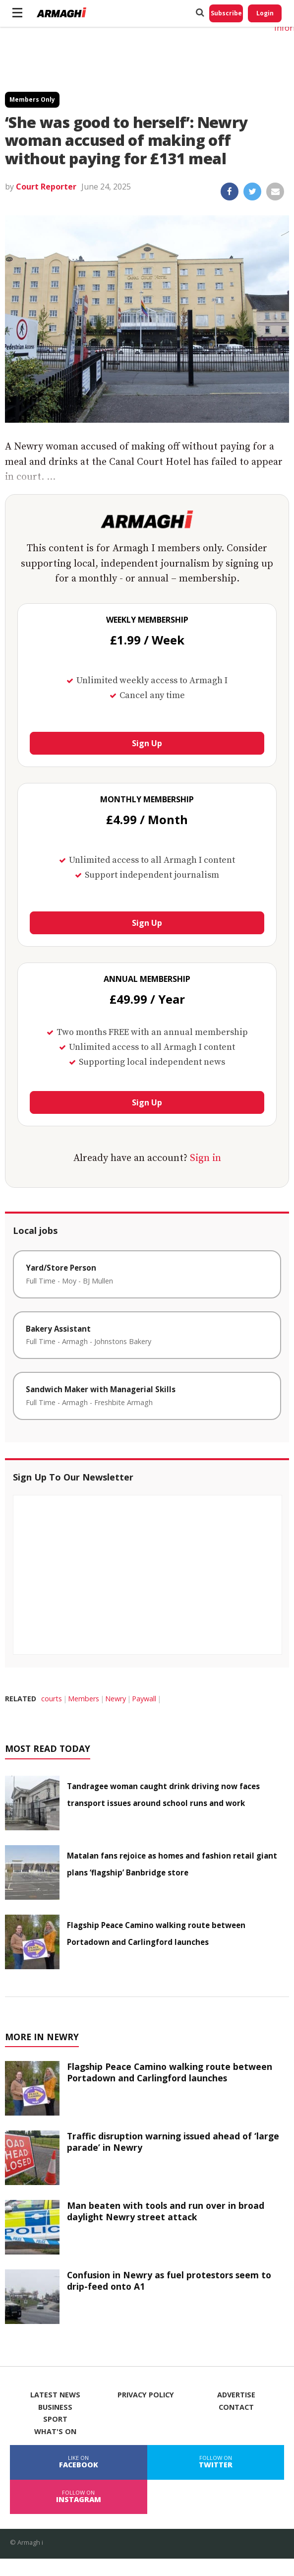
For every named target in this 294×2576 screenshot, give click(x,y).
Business (55, 2407)
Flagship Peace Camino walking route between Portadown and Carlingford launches (169, 2072)
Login (265, 13)
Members (83, 1698)
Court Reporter (46, 186)
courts (51, 1698)
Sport (55, 2419)
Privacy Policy (146, 2394)
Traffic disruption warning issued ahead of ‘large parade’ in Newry (173, 2141)
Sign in (205, 1158)
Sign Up (147, 743)
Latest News (55, 2394)
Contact (236, 2407)
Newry (115, 1698)
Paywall (144, 1698)
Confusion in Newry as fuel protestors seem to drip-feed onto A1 (169, 2280)
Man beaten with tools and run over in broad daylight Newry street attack (165, 2211)
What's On (55, 2431)
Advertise (236, 2394)
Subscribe (226, 13)
